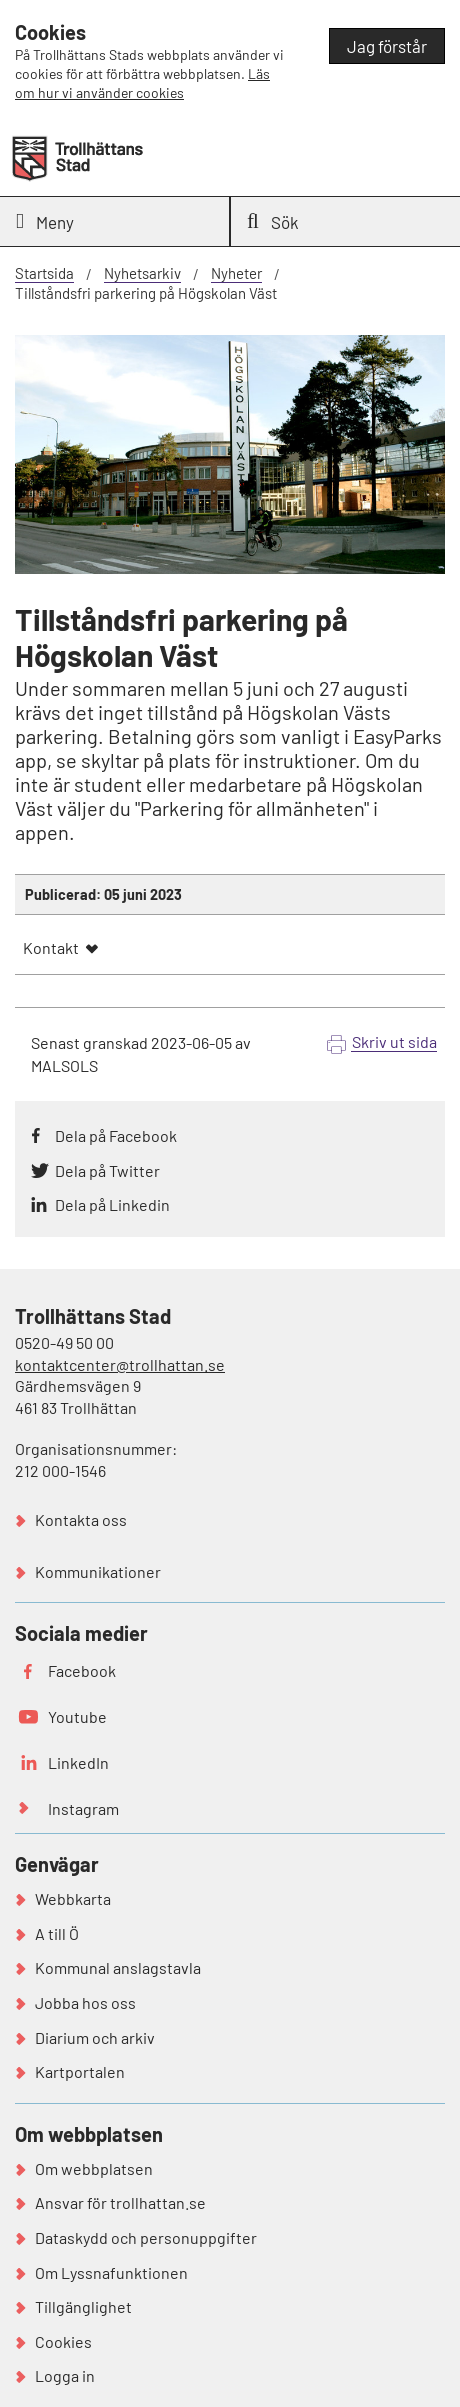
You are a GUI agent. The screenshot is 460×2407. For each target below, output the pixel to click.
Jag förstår (387, 46)
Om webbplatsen (94, 2168)
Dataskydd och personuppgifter (146, 2237)
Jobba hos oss (85, 2002)
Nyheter (236, 273)
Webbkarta (73, 1898)
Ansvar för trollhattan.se (120, 2202)
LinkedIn (78, 1762)
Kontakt (51, 947)
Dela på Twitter (107, 1170)
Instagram (83, 1808)
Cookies (63, 2341)
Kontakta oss (81, 1519)
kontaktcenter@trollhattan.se (120, 1364)
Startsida (44, 273)
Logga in (65, 2375)
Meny (45, 221)
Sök (273, 221)
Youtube (77, 1716)
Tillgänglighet (83, 2306)
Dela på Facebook (116, 1135)
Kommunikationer (98, 1571)
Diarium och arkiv (95, 2037)
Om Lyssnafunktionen (111, 2272)
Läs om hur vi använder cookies (142, 83)
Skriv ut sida (394, 1041)
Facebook (82, 1670)
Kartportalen (80, 2071)
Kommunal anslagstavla (118, 1967)
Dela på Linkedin (112, 1204)
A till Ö (57, 1933)
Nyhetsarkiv (142, 273)
